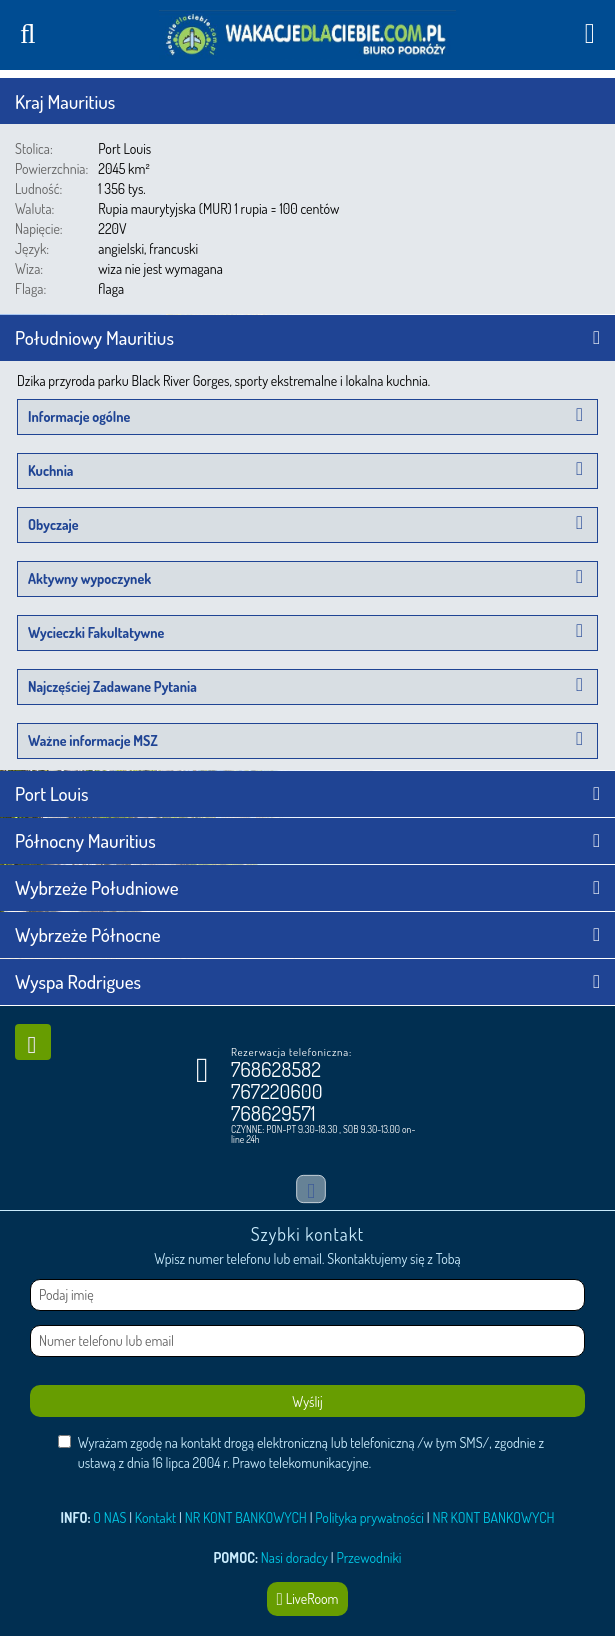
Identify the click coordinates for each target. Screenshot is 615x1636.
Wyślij (307, 1401)
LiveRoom (308, 1598)
